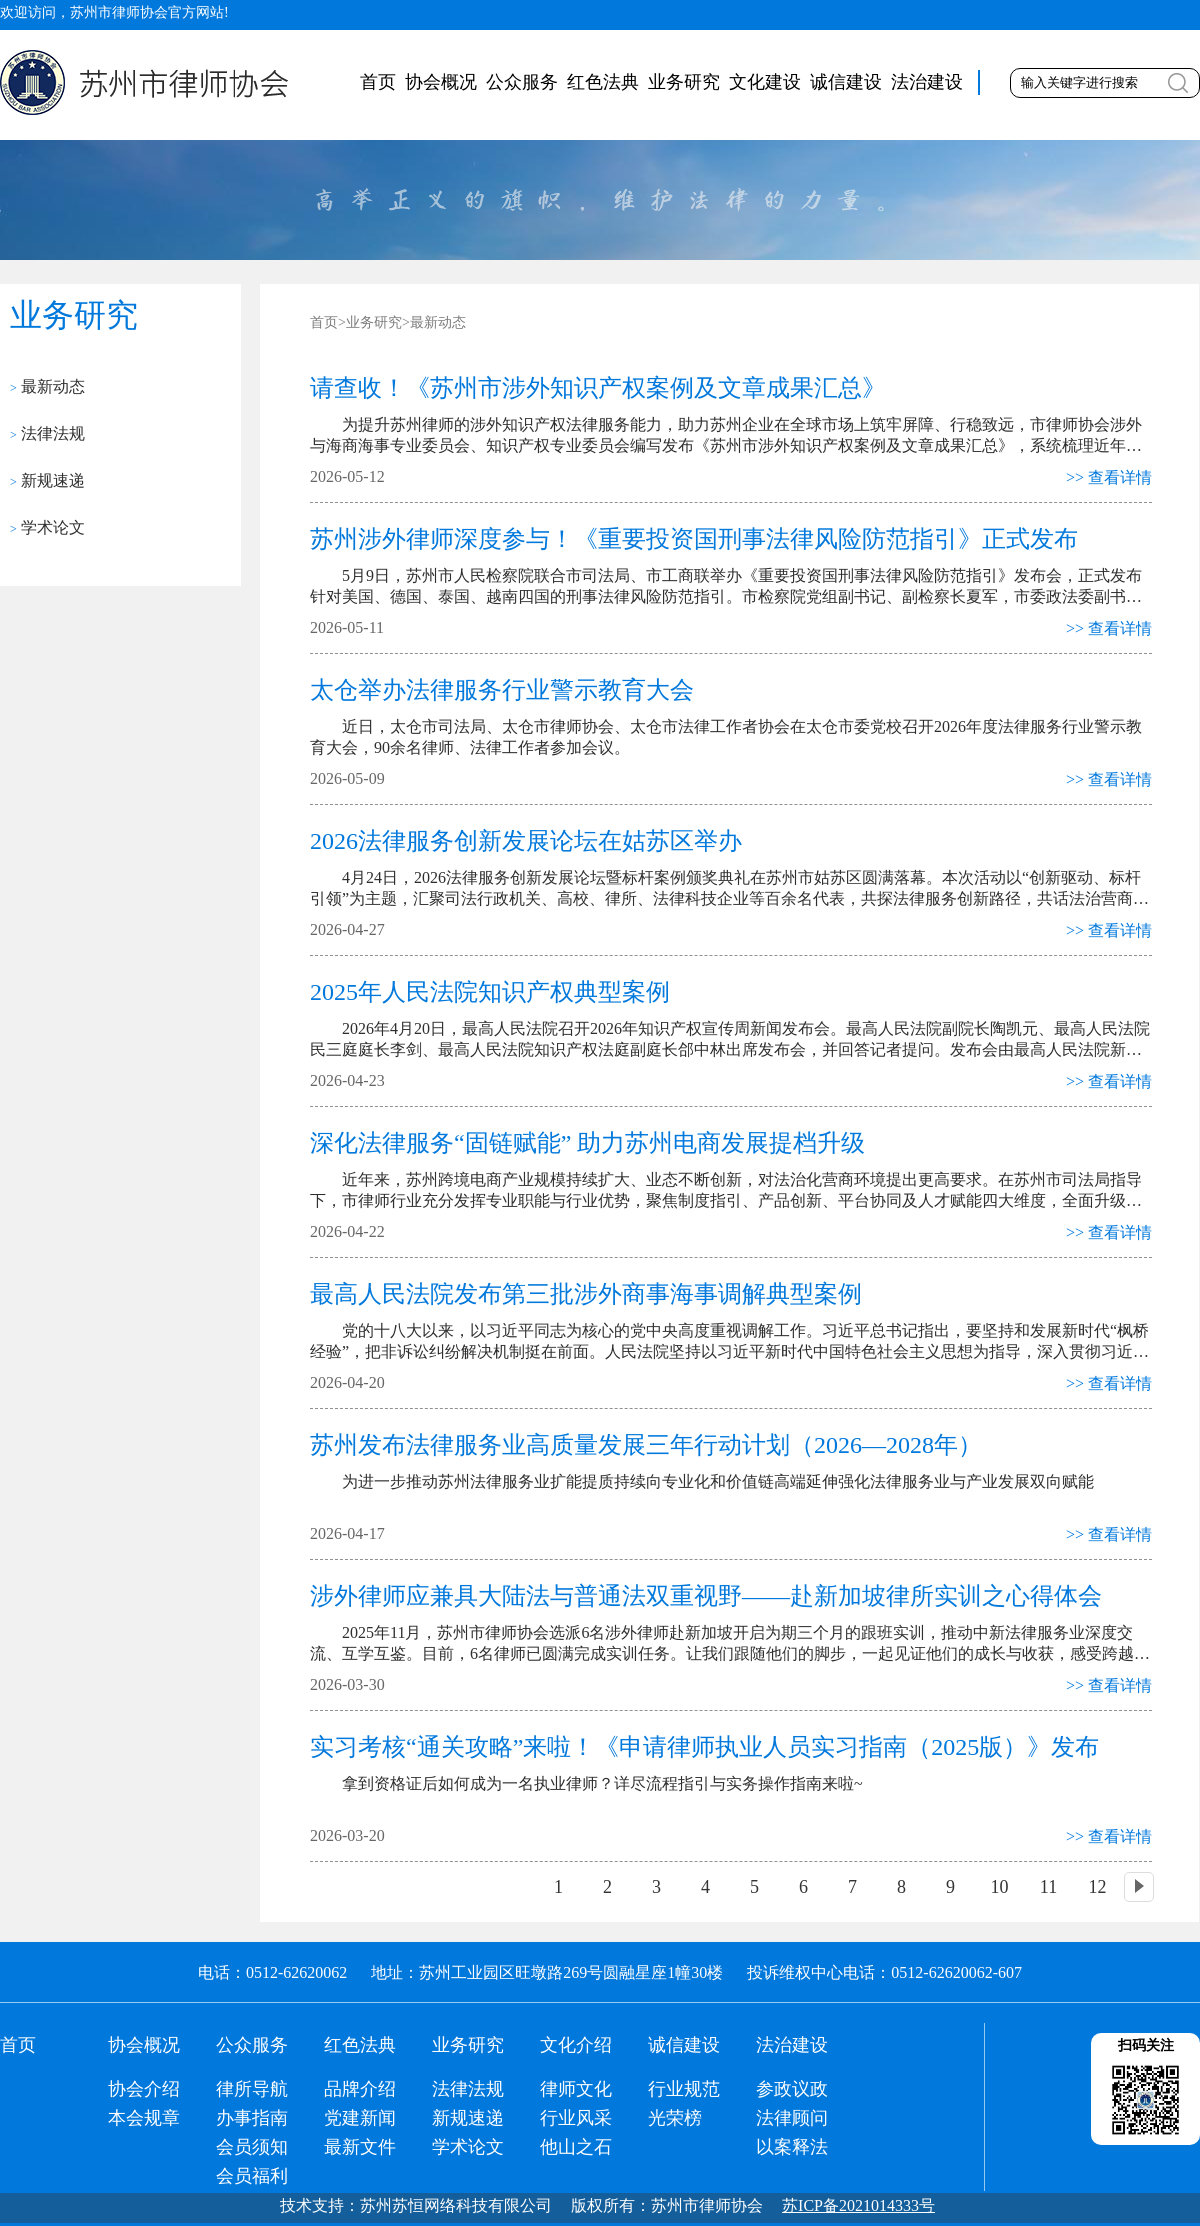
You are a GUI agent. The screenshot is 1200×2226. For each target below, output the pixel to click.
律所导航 (252, 2089)
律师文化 (576, 2089)
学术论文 (47, 527)
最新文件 (360, 2147)
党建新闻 (360, 2118)
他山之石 (576, 2147)
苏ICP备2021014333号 (858, 2205)
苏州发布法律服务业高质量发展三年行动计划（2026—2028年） (646, 1445)
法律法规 (47, 433)
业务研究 (684, 82)
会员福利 (252, 2176)
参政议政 (792, 2089)
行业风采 (576, 2118)
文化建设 (765, 82)
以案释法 (792, 2147)
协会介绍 (144, 2089)
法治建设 (927, 82)
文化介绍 (576, 2045)
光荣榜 (675, 2118)
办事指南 (252, 2118)
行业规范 (684, 2089)
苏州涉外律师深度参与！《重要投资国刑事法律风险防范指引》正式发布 (694, 539)
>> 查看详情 (1109, 477)
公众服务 (522, 82)
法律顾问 (792, 2118)
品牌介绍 (360, 2089)
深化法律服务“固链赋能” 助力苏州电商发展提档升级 (587, 1143)
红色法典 (603, 82)
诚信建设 (846, 82)
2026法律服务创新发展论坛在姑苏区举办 (526, 841)
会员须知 (252, 2147)
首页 (378, 82)
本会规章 (144, 2118)
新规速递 (47, 480)
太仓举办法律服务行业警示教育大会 (502, 690)
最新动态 (47, 386)
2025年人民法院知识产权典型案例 (490, 992)
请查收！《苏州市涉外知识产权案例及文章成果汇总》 (598, 388)
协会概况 (441, 82)
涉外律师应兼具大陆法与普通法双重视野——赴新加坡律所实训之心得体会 (706, 1596)
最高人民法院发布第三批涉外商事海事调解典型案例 (586, 1294)
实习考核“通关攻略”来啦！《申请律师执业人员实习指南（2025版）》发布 (704, 1747)
